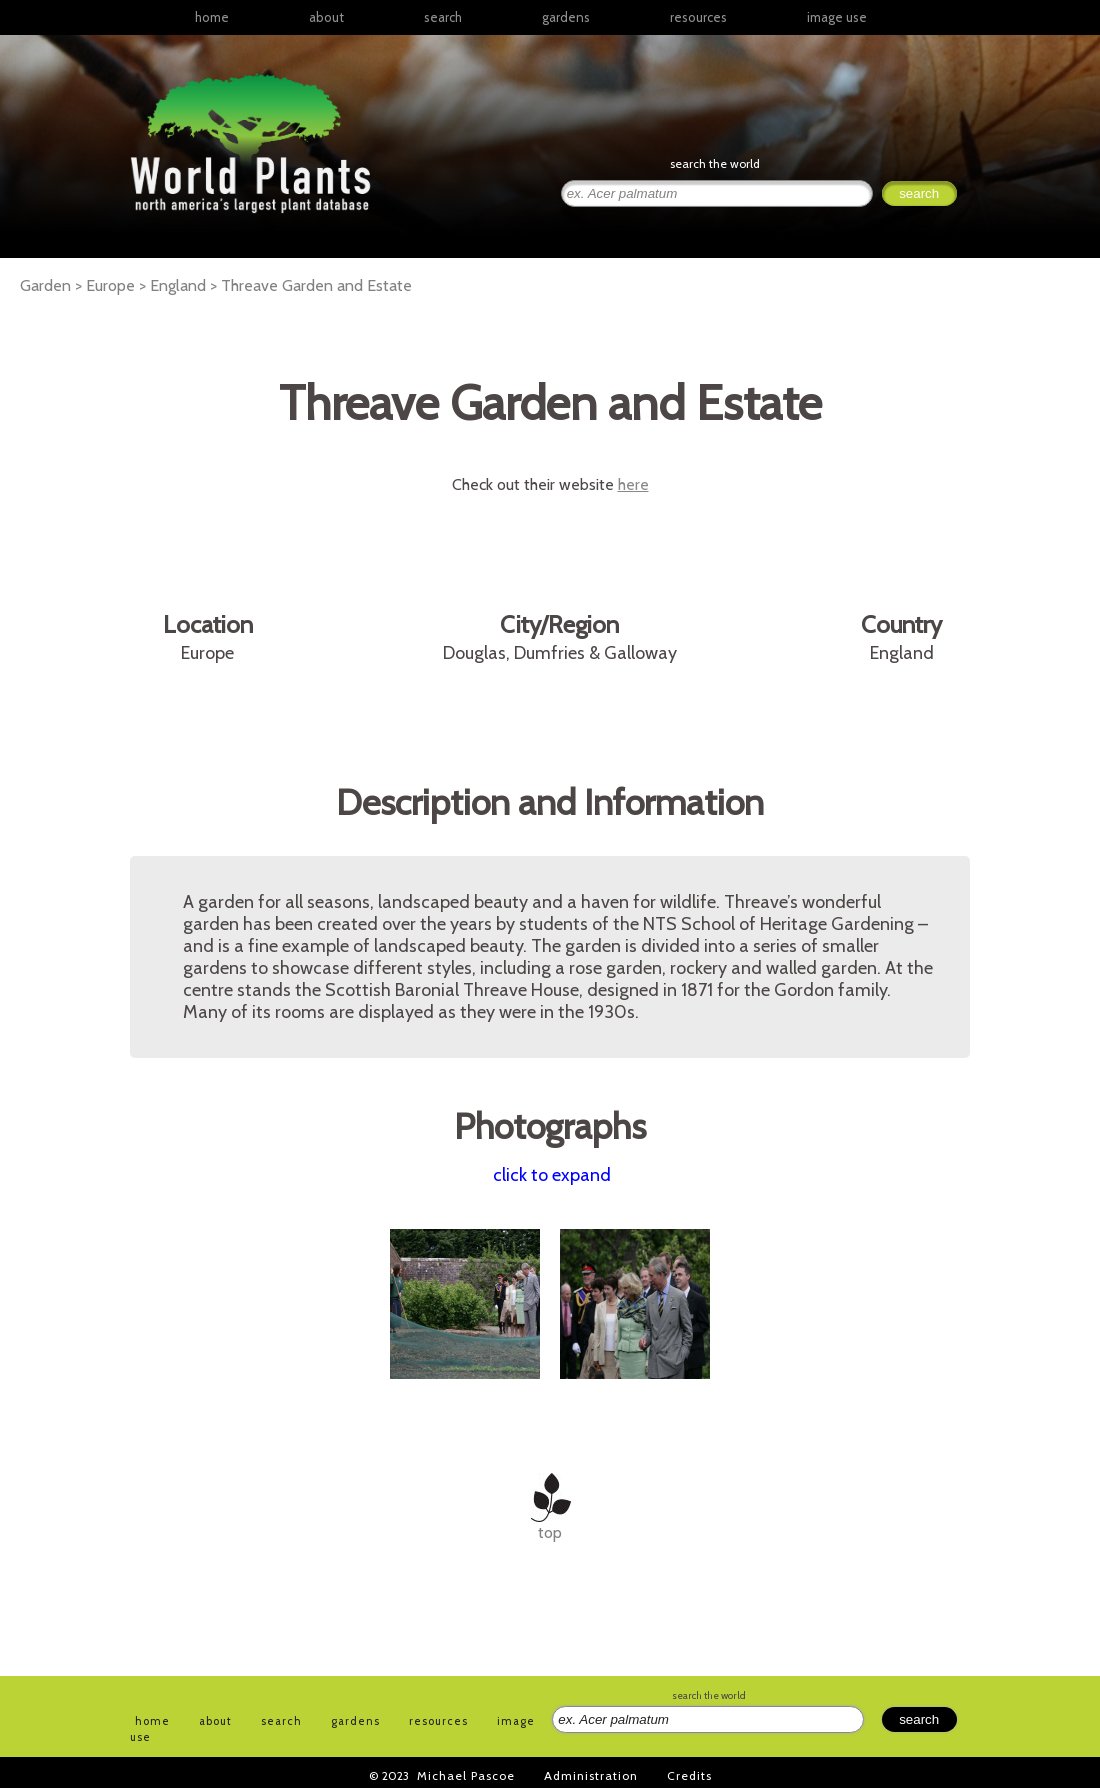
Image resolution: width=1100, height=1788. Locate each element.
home (212, 17)
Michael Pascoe (466, 1775)
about (326, 17)
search (443, 17)
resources (438, 1721)
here (633, 484)
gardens (566, 17)
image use (837, 17)
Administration (591, 1775)
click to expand (552, 1175)
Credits (689, 1775)
